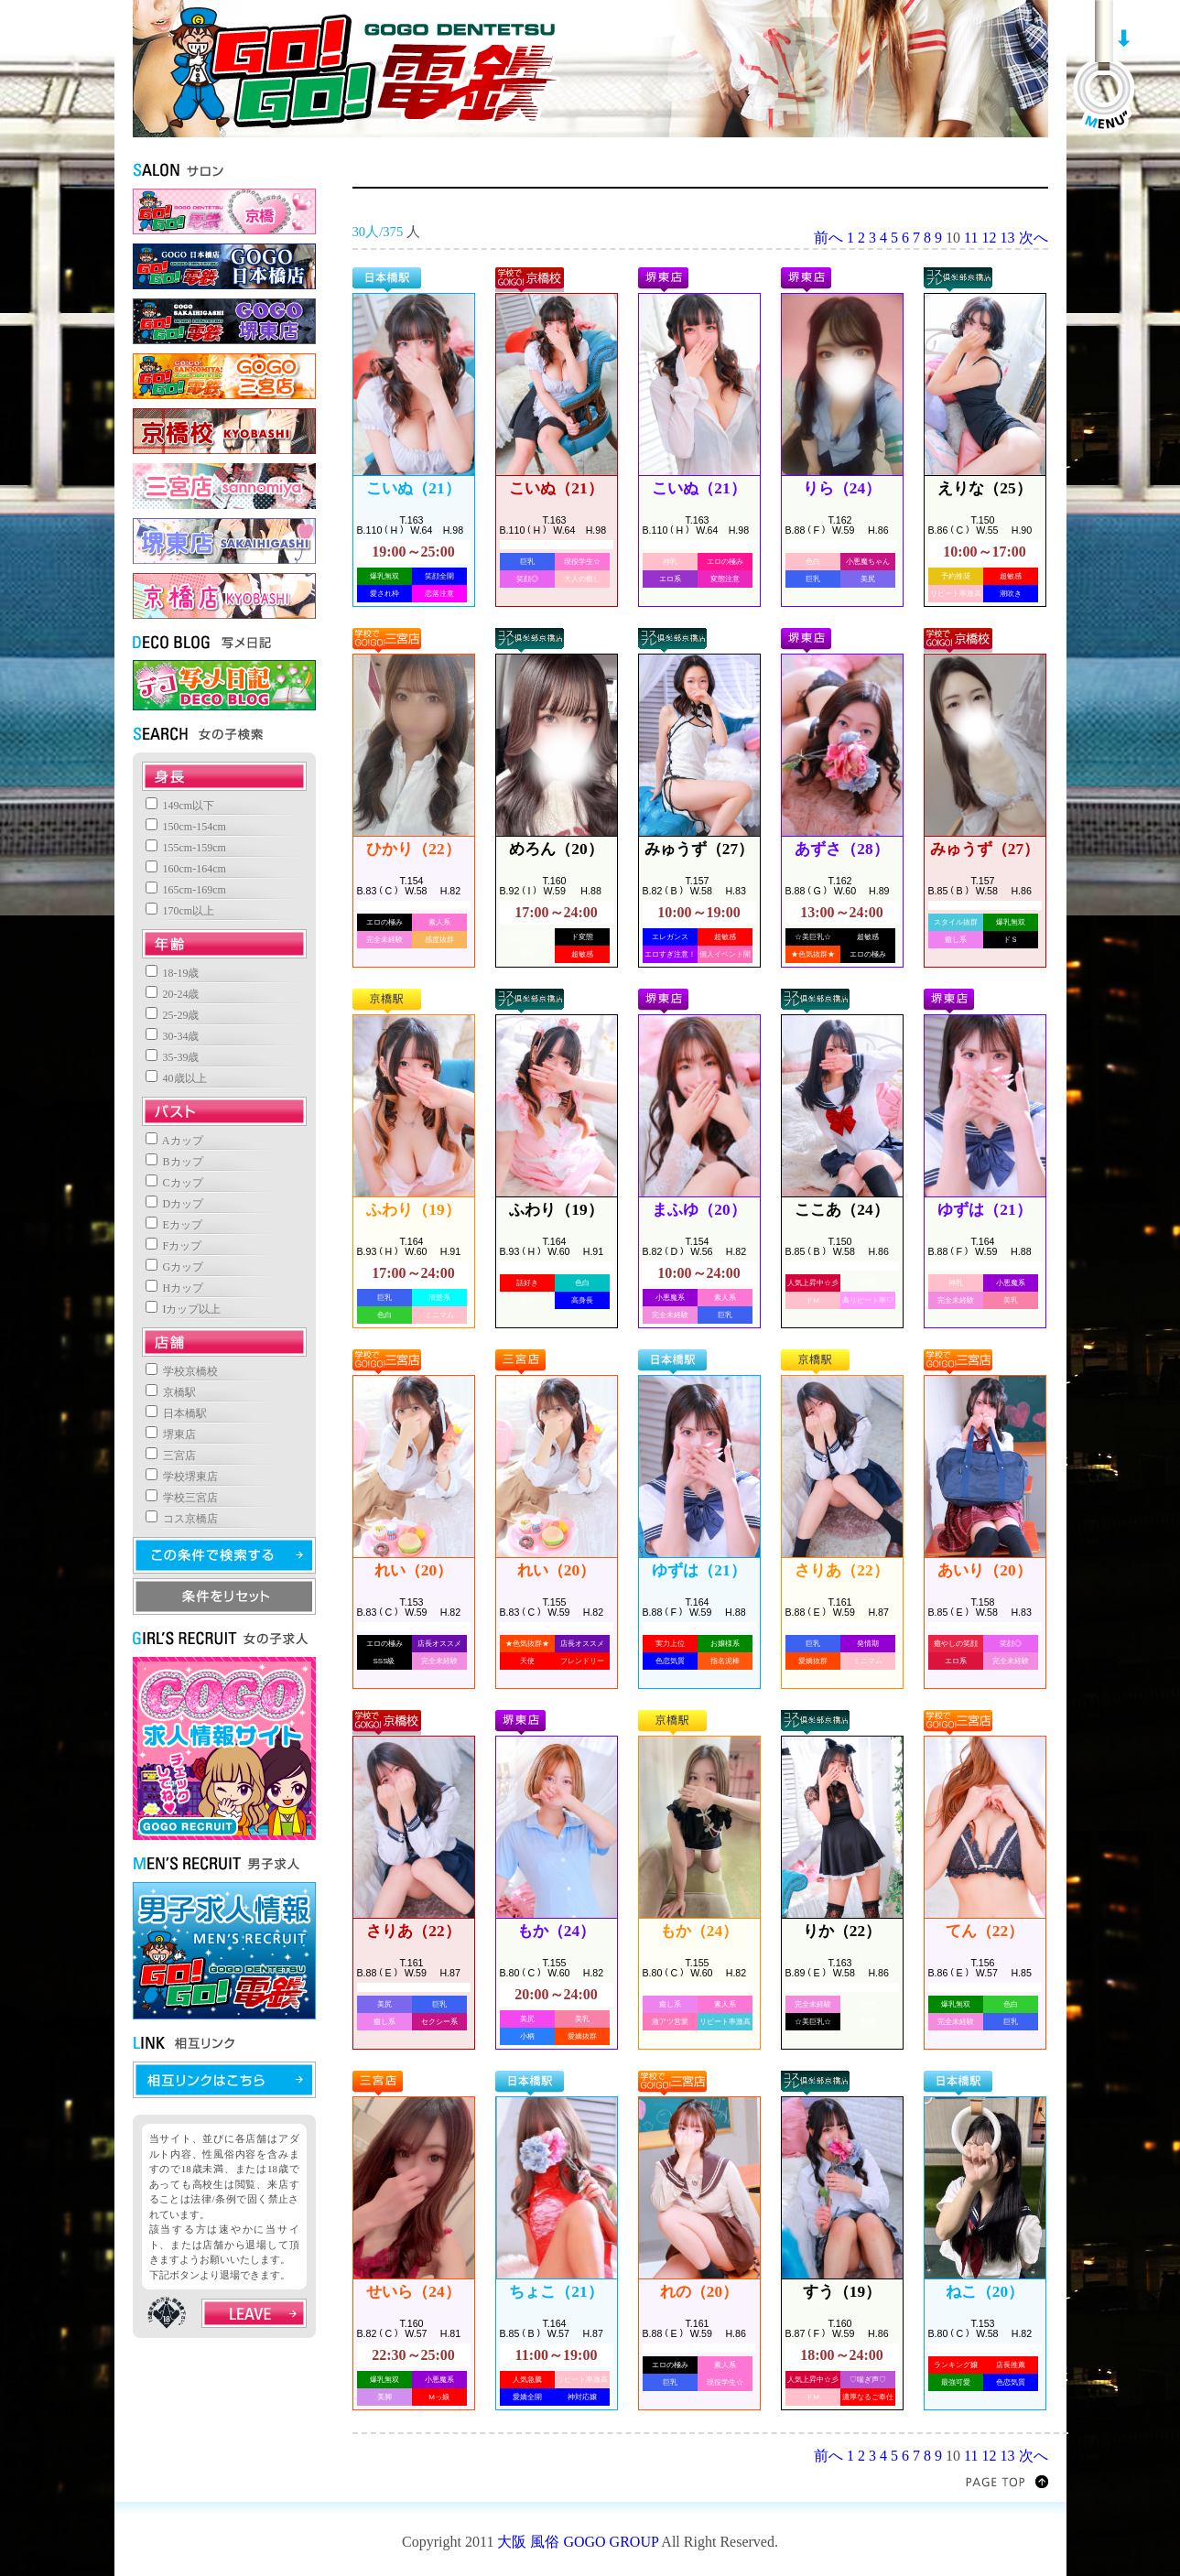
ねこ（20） (984, 2291)
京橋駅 (171, 1392)
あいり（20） (984, 1570)
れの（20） (699, 2291)
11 (971, 237)
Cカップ (174, 1182)
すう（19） (842, 2291)
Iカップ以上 (184, 1309)
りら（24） (842, 488)
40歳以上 (176, 1078)
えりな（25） (984, 488)
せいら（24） (413, 2291)
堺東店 (171, 1434)
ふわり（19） (413, 1209)
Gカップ (175, 1267)
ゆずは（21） (984, 1209)
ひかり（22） (413, 849)
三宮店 (171, 1455)
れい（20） (413, 1570)
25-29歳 (173, 1015)
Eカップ (174, 1224)
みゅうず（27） (698, 849)
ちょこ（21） (555, 2291)
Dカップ (175, 1203)
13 (1008, 237)
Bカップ (174, 1161)
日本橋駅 (176, 1413)
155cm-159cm (186, 847)
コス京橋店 (182, 1518)
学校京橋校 (182, 1371)
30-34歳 (173, 1036)
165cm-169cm (186, 889)
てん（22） (984, 1931)
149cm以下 (180, 805)
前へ (828, 237)
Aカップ (174, 1140)
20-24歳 (173, 994)
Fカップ (174, 1245)
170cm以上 (180, 910)
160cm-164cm (186, 868)
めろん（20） (555, 849)
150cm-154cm (186, 826)
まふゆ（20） (698, 1209)
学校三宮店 (182, 1497)
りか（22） (842, 1931)
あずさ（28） (841, 849)
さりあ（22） (841, 1570)
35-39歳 (173, 1057)
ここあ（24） (841, 1209)
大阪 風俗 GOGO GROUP (577, 2541)
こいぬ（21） (413, 488)
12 (989, 237)
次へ (1033, 237)
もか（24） (556, 1931)
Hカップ (175, 1288)
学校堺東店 (182, 1476)
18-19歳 (173, 973)
